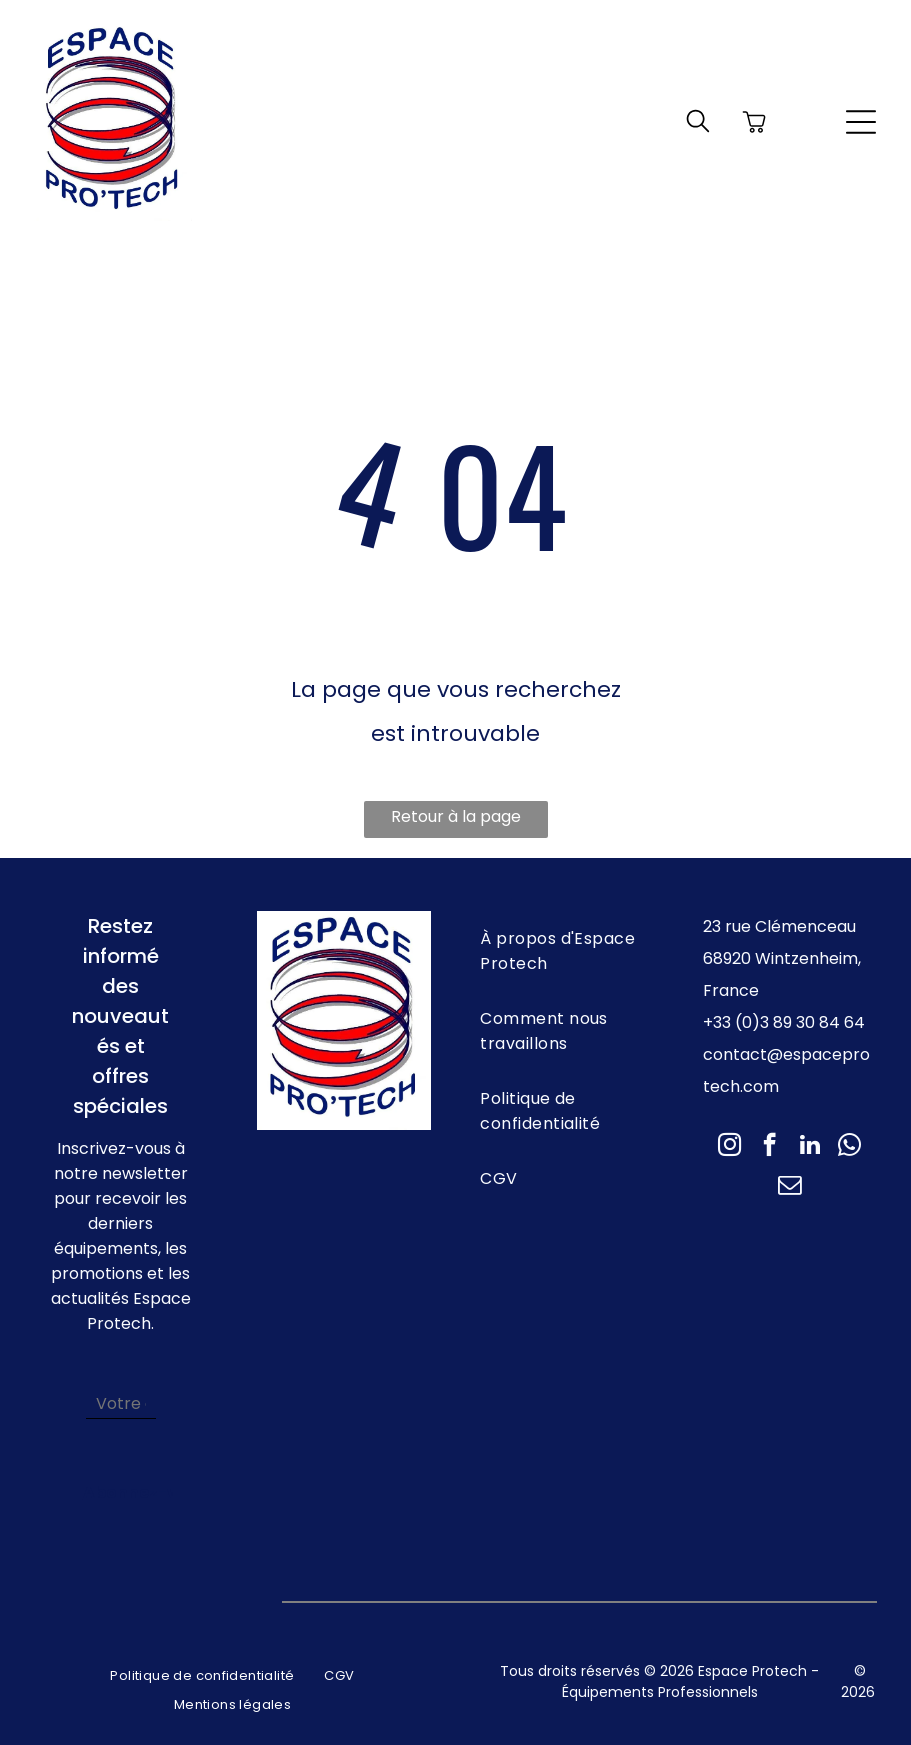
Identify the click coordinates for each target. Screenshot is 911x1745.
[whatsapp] (849, 1147)
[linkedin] (809, 1147)
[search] (698, 124)
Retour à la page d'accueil (456, 821)
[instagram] (729, 1147)
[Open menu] (861, 122)
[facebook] (769, 1147)
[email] (789, 1187)
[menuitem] (567, 951)
